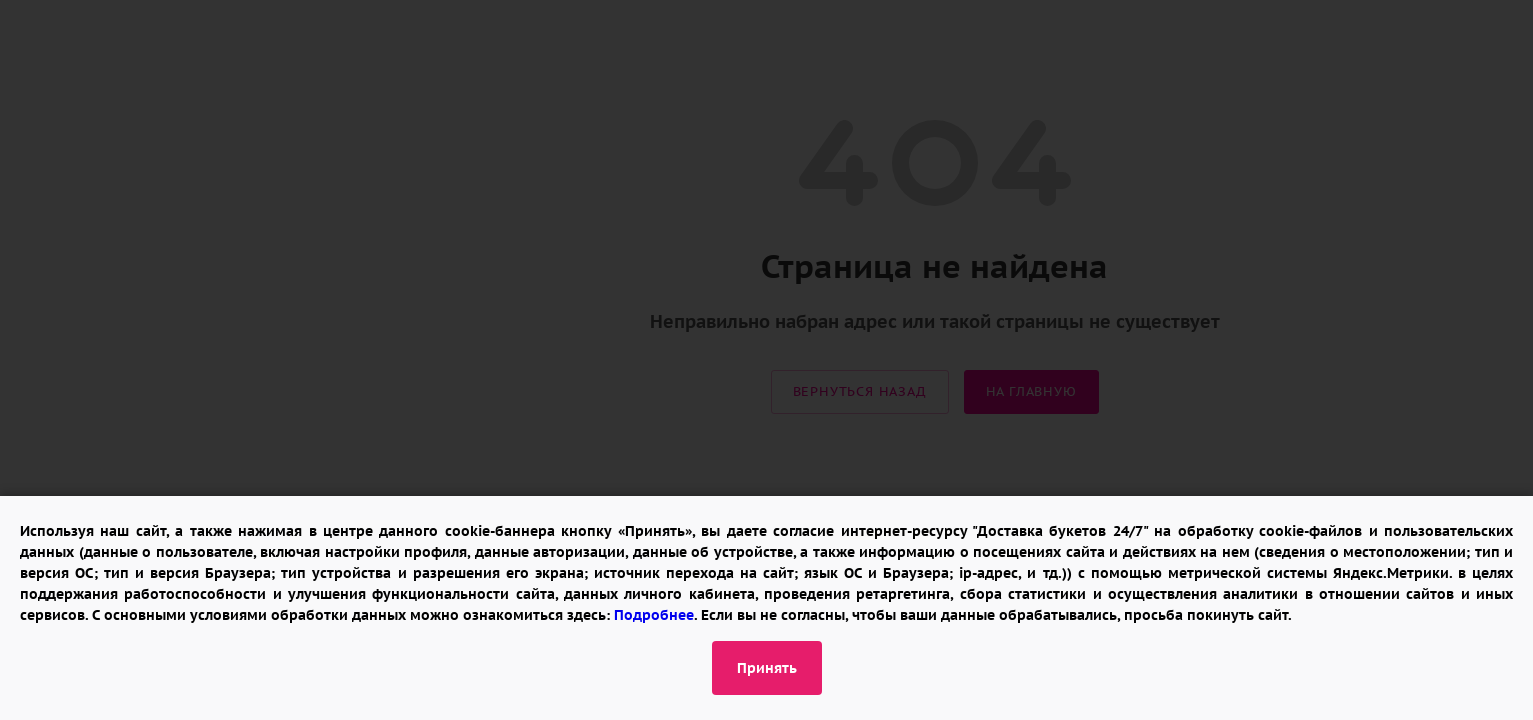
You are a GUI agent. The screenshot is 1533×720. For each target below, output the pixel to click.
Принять (767, 668)
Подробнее (654, 615)
